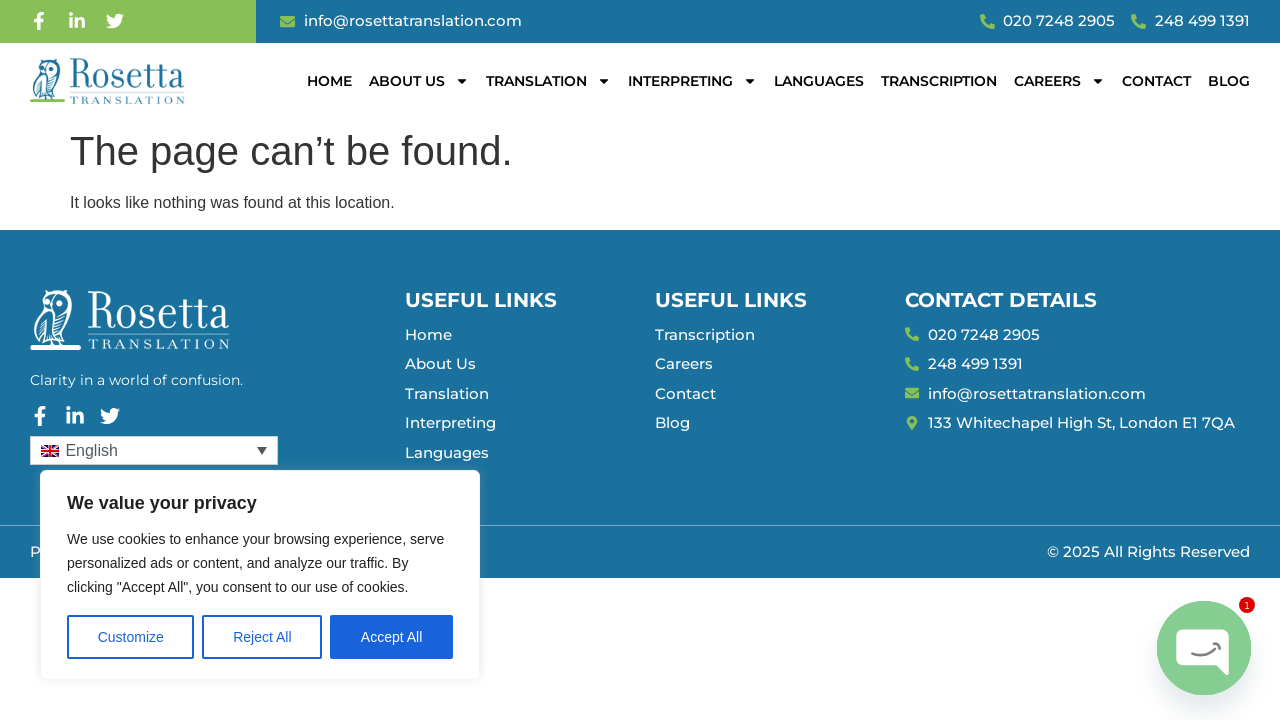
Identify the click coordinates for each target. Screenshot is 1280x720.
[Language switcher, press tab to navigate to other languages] (154, 450)
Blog (1229, 81)
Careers (1059, 81)
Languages (819, 81)
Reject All (262, 637)
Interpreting (692, 81)
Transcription (939, 81)
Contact (1156, 81)
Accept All (391, 637)
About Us (419, 81)
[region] (260, 575)
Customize (131, 637)
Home (329, 81)
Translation (548, 81)
